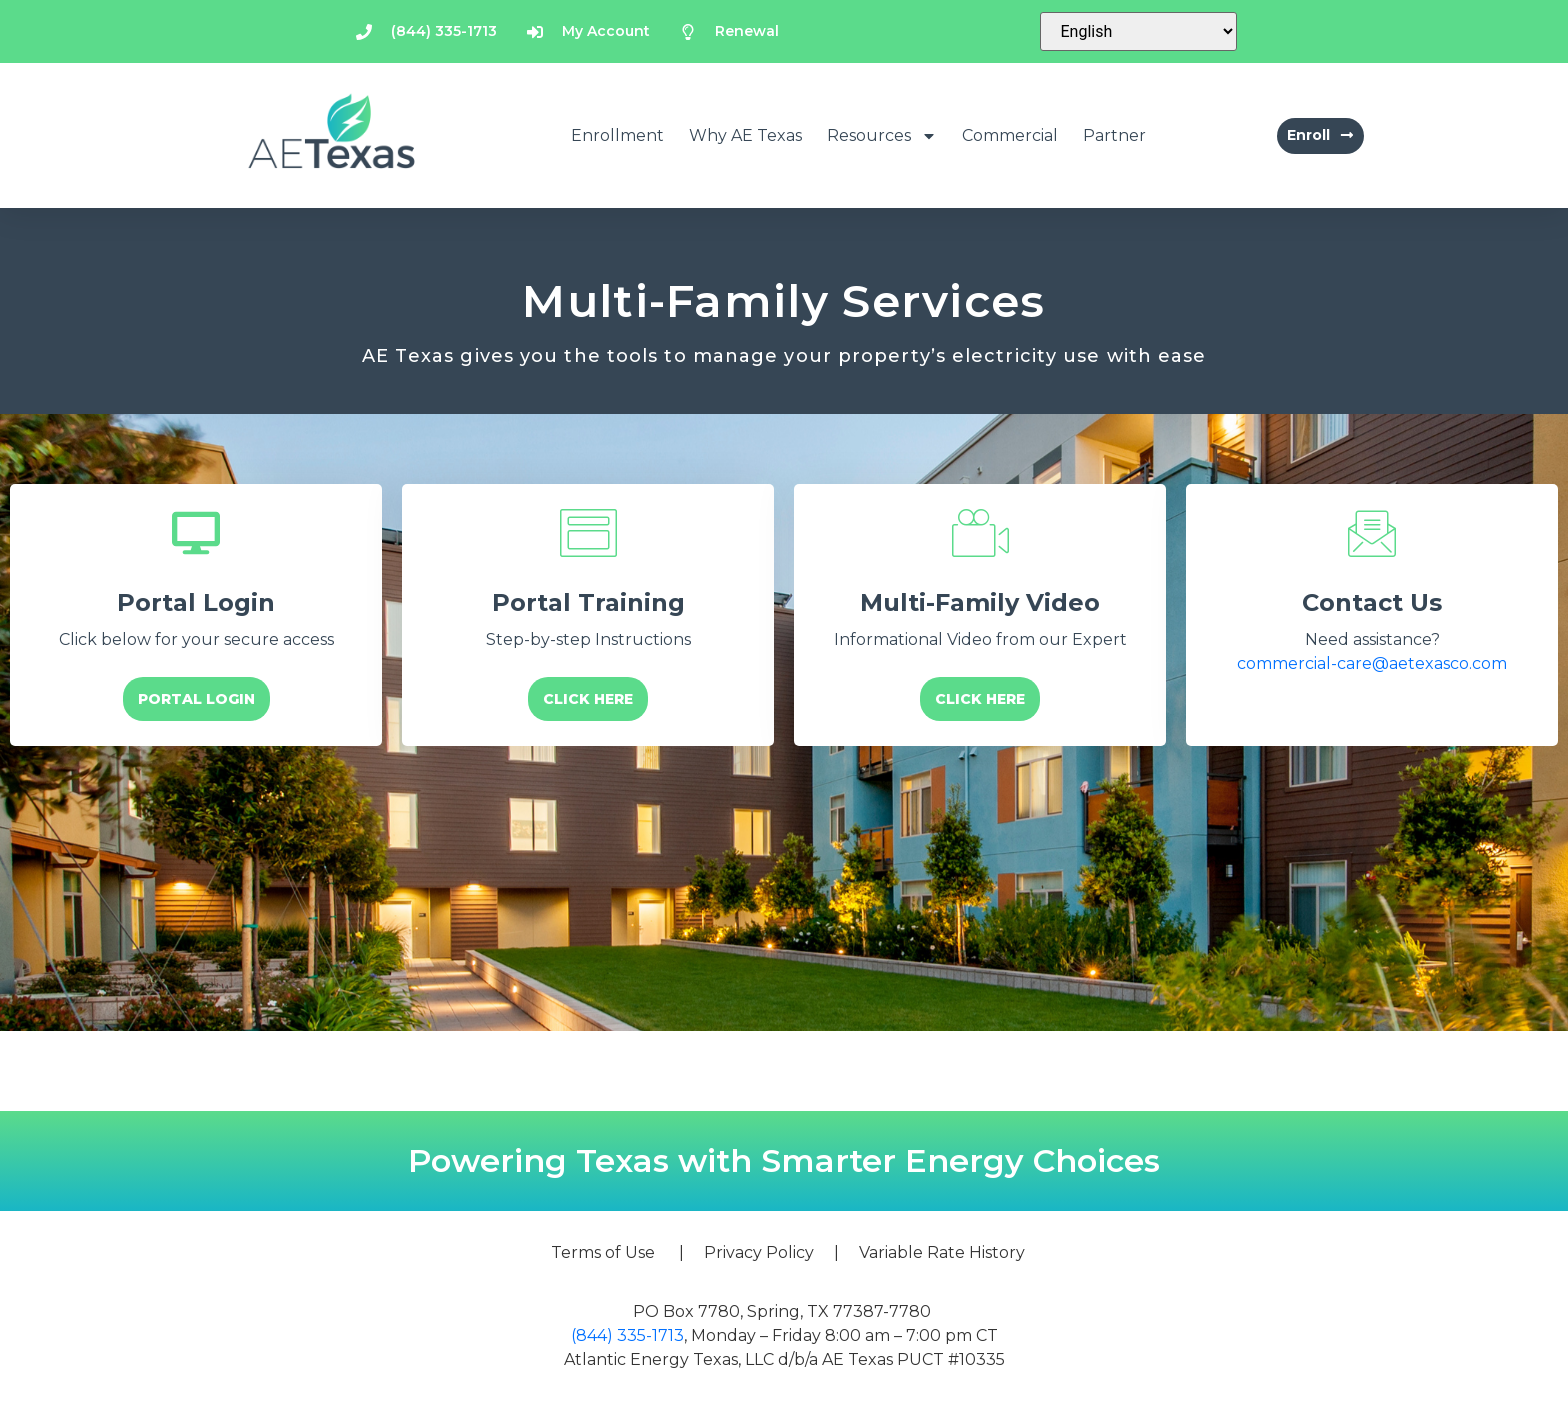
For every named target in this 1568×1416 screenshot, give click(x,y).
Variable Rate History (942, 1252)
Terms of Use (603, 1252)
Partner (1114, 135)
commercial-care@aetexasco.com (1372, 663)
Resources (882, 136)
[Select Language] (1138, 31)
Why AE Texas (745, 135)
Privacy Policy (759, 1252)
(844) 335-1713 (627, 1335)
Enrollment (617, 135)
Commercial (1010, 135)
